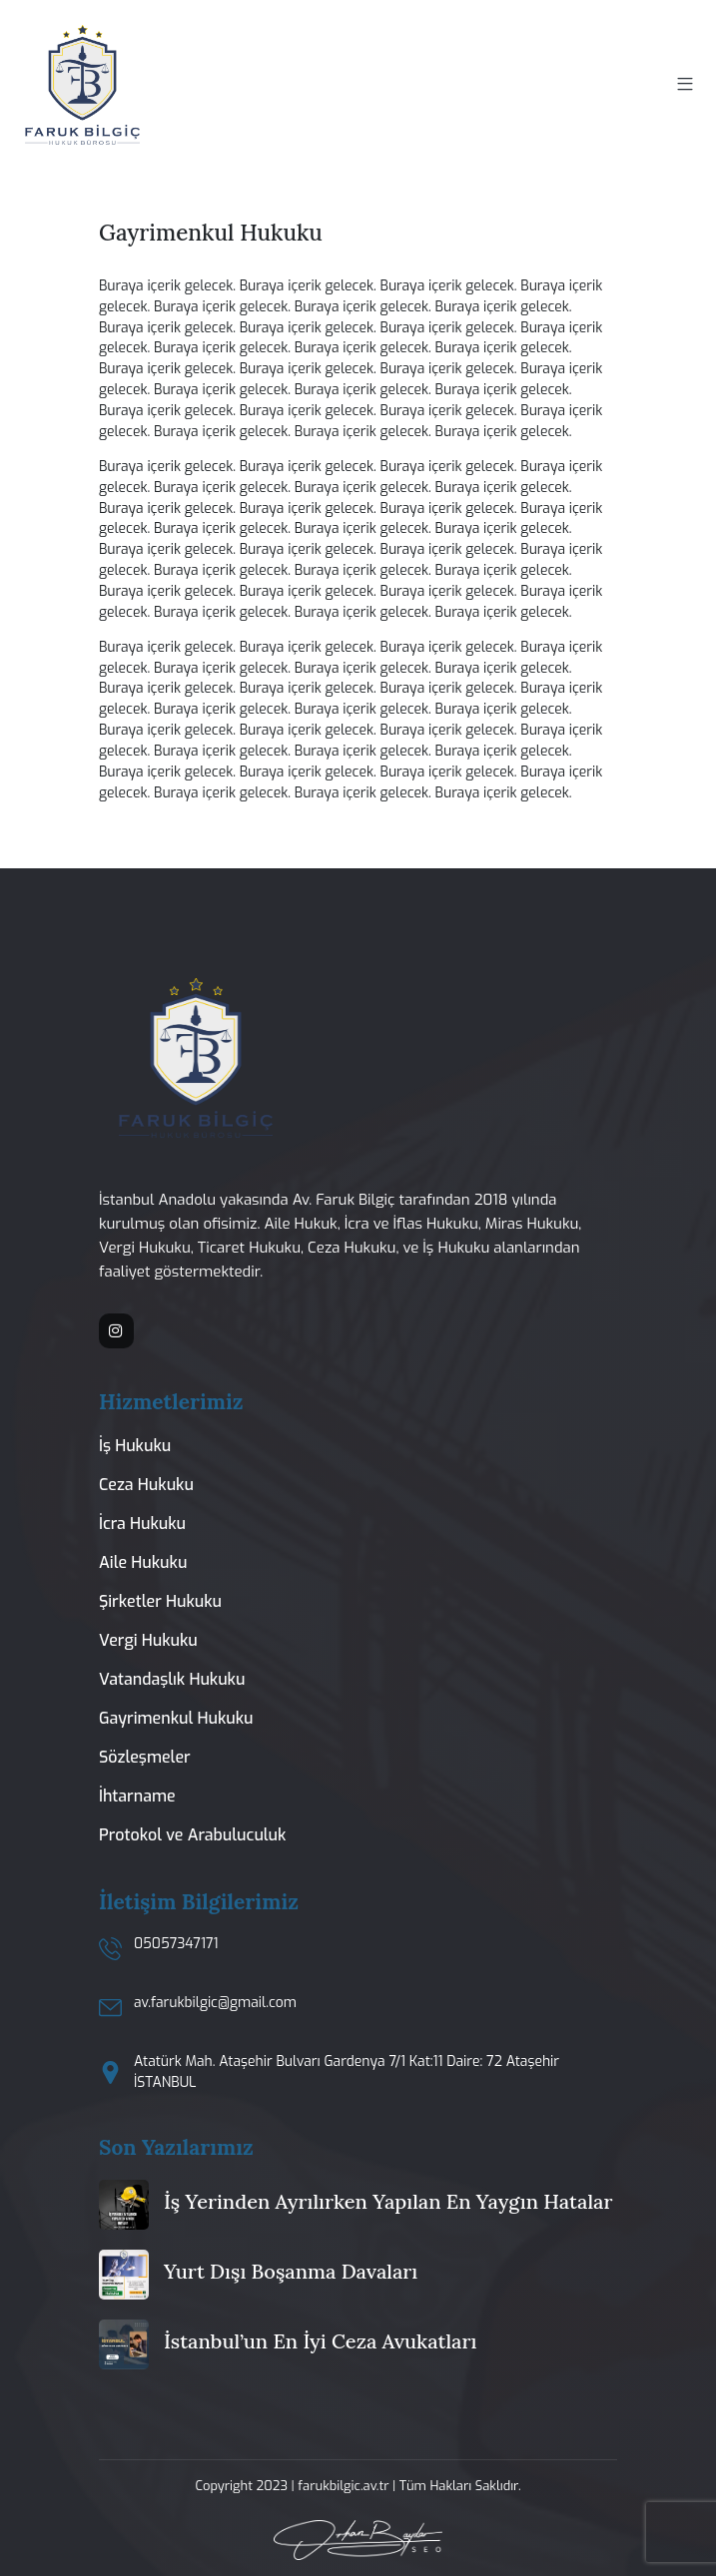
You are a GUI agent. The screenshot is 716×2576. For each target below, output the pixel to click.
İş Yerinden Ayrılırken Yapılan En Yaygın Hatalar (388, 2201)
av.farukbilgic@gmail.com (215, 2002)
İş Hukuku (135, 1445)
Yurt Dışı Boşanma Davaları (290, 2271)
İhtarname (137, 1796)
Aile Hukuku (143, 1562)
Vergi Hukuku (148, 1640)
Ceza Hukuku (146, 1484)
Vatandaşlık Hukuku (172, 1679)
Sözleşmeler (145, 1757)
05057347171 (176, 1943)
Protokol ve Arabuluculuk (192, 1834)
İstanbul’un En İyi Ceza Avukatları (320, 2340)
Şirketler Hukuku (160, 1601)
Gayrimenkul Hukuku (176, 1718)
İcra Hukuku (142, 1523)
